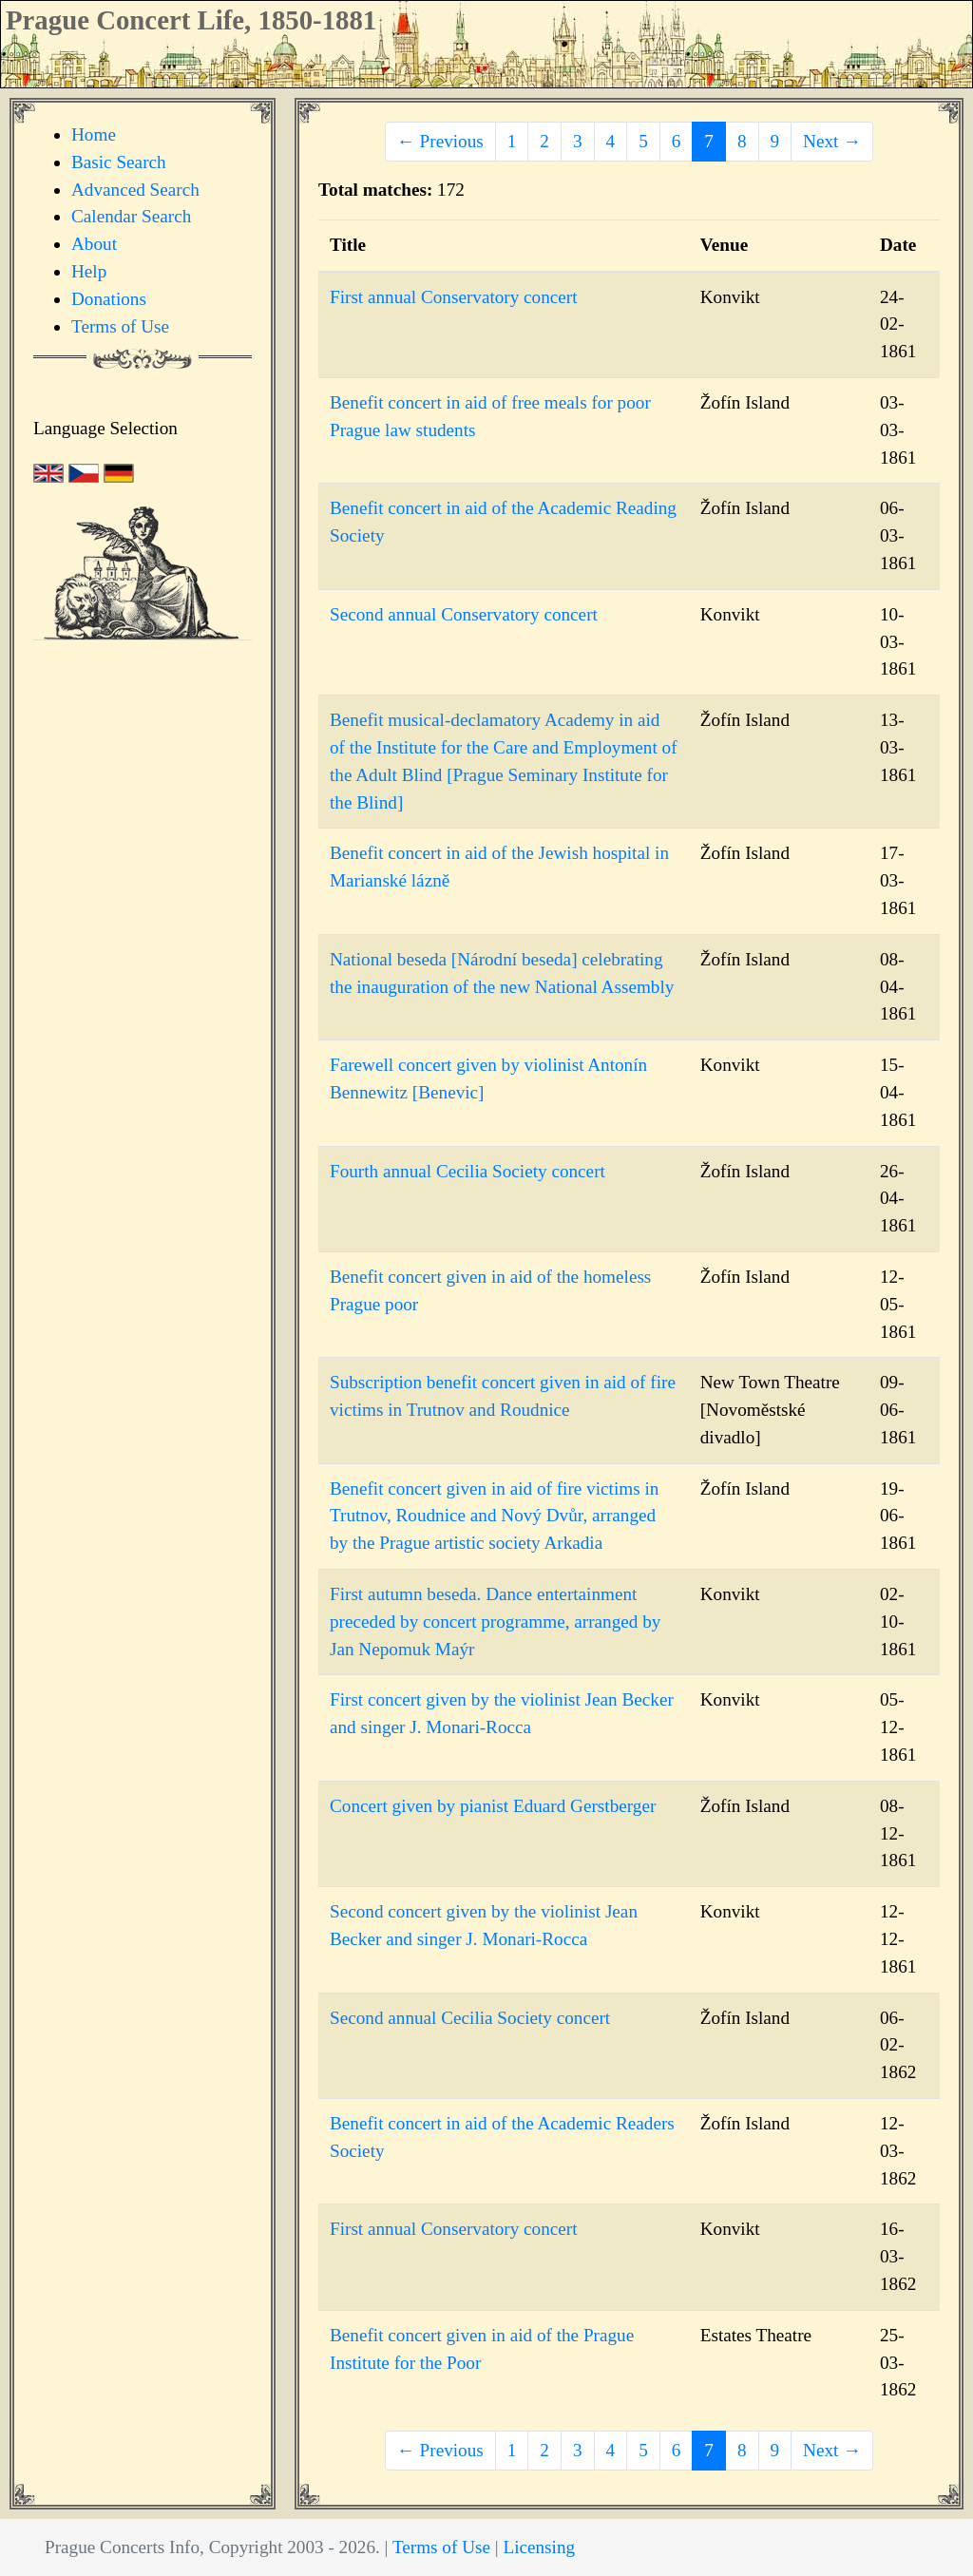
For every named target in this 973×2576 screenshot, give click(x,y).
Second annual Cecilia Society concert (470, 2018)
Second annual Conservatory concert (464, 614)
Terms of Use (120, 326)
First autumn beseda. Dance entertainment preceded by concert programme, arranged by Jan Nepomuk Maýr (495, 1621)
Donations (108, 299)
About (94, 244)
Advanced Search (135, 190)
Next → (832, 141)
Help (88, 271)
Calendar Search (131, 216)
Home (93, 134)
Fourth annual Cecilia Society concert (467, 1171)
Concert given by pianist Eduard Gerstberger (493, 1806)
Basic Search (118, 162)
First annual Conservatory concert (454, 297)
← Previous (440, 141)
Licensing (539, 2547)
